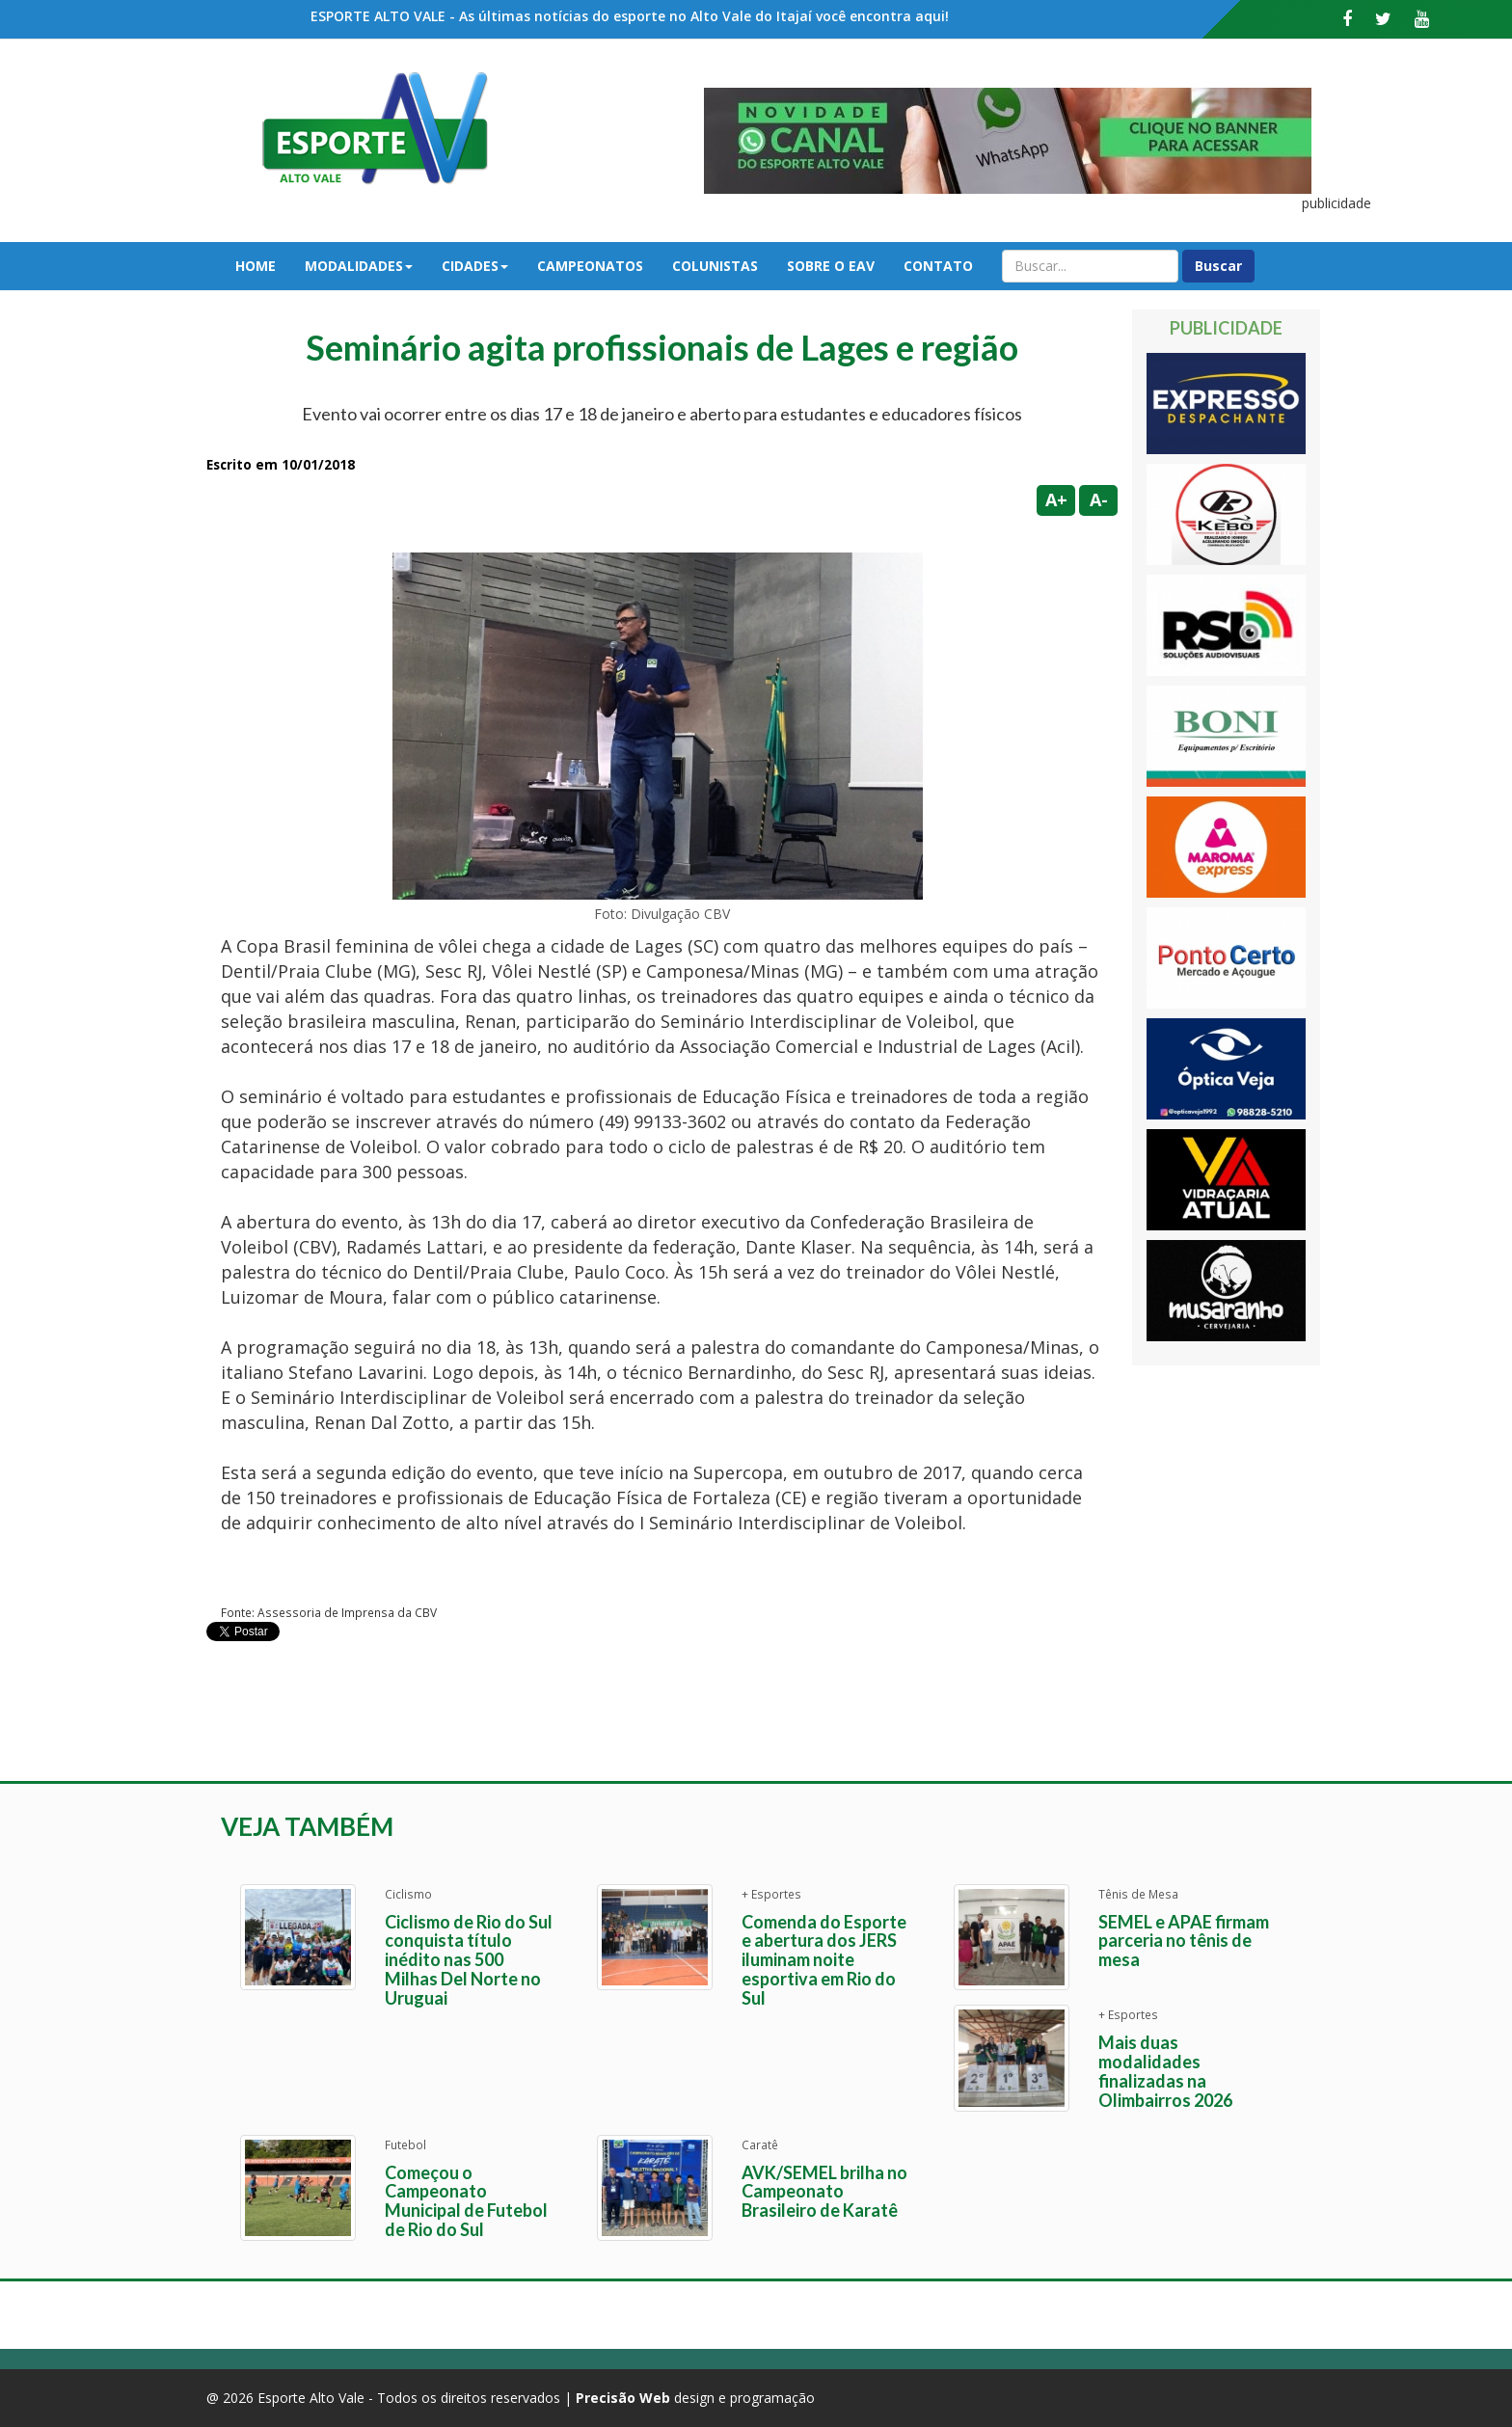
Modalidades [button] (359, 265)
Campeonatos (590, 265)
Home (255, 265)
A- (1099, 499)
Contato (938, 265)
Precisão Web (623, 2397)
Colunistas (715, 265)
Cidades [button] (475, 265)
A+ (1056, 499)
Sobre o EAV (831, 265)
